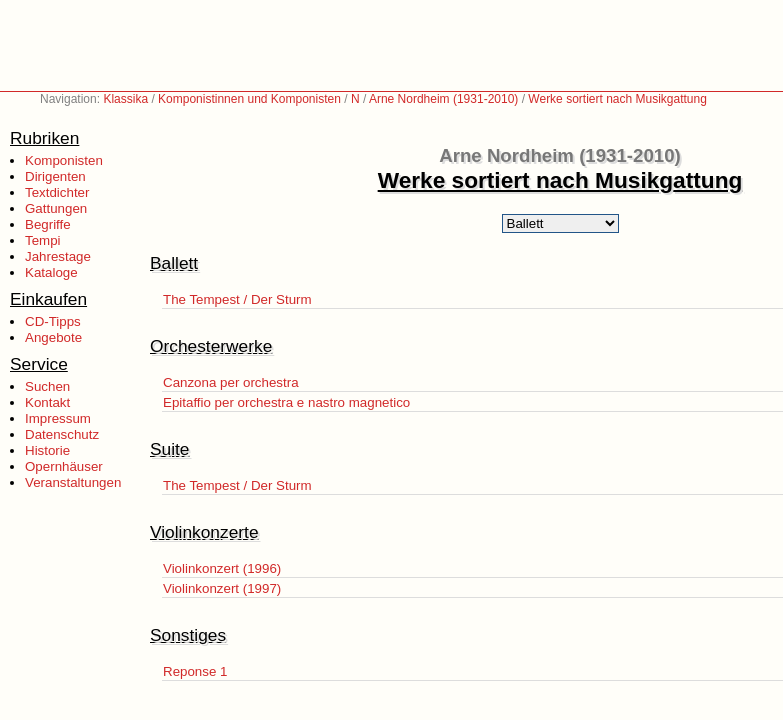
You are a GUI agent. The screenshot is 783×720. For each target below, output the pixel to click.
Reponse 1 (195, 671)
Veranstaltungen (73, 482)
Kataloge (51, 272)
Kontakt (47, 402)
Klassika (125, 99)
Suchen (47, 386)
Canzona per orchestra (231, 382)
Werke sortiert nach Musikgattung (617, 99)
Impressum (58, 418)
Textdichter (57, 192)
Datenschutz (62, 434)
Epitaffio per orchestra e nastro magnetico (286, 402)
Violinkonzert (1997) (222, 588)
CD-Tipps (53, 321)
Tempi (43, 240)
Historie (47, 450)
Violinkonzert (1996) (222, 568)
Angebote (53, 337)
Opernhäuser (64, 466)
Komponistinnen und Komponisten (249, 99)
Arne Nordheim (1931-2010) (443, 99)
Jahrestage (58, 256)
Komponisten (64, 160)
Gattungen (56, 208)
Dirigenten (55, 176)
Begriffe (48, 224)
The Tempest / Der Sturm (237, 299)
